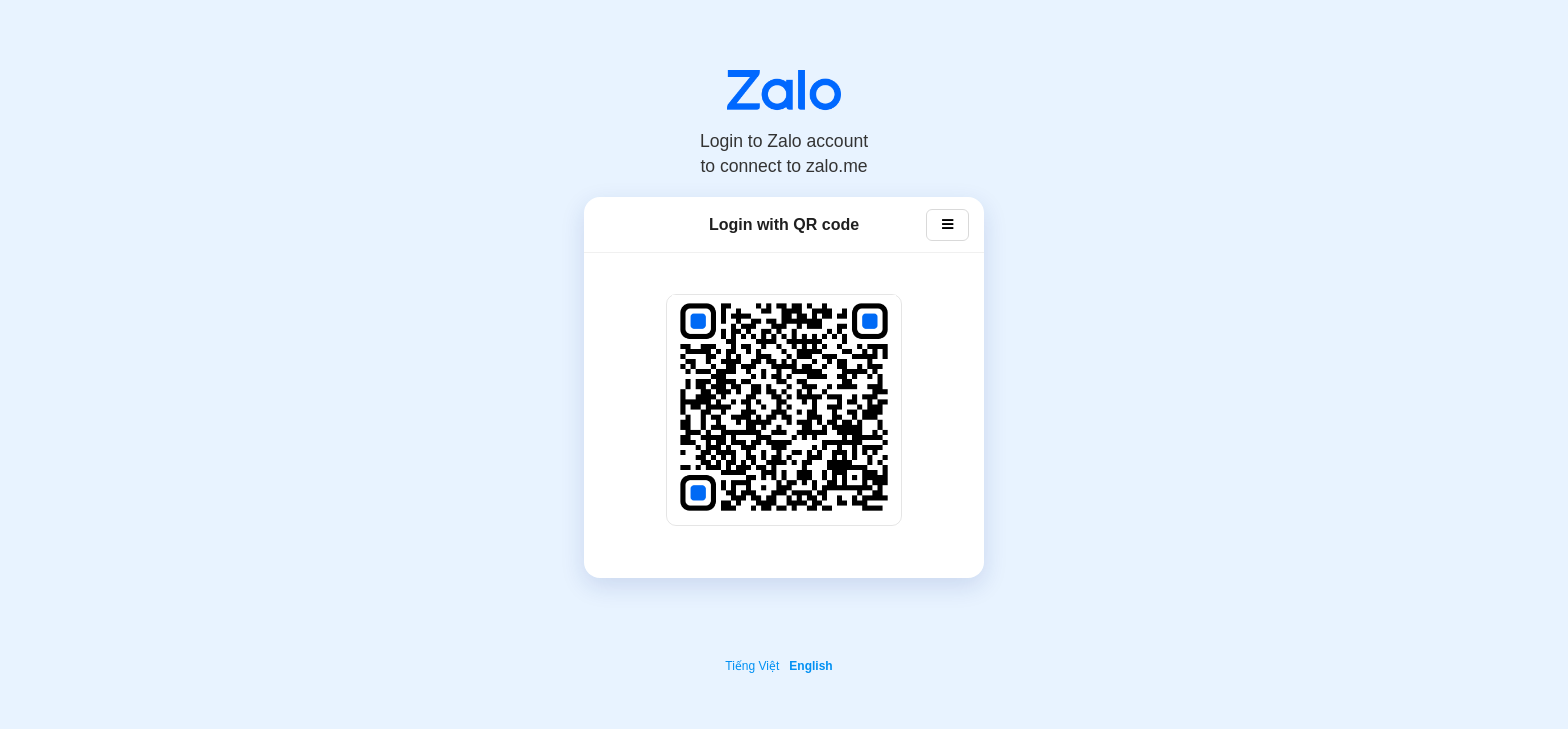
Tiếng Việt (752, 666)
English (810, 666)
